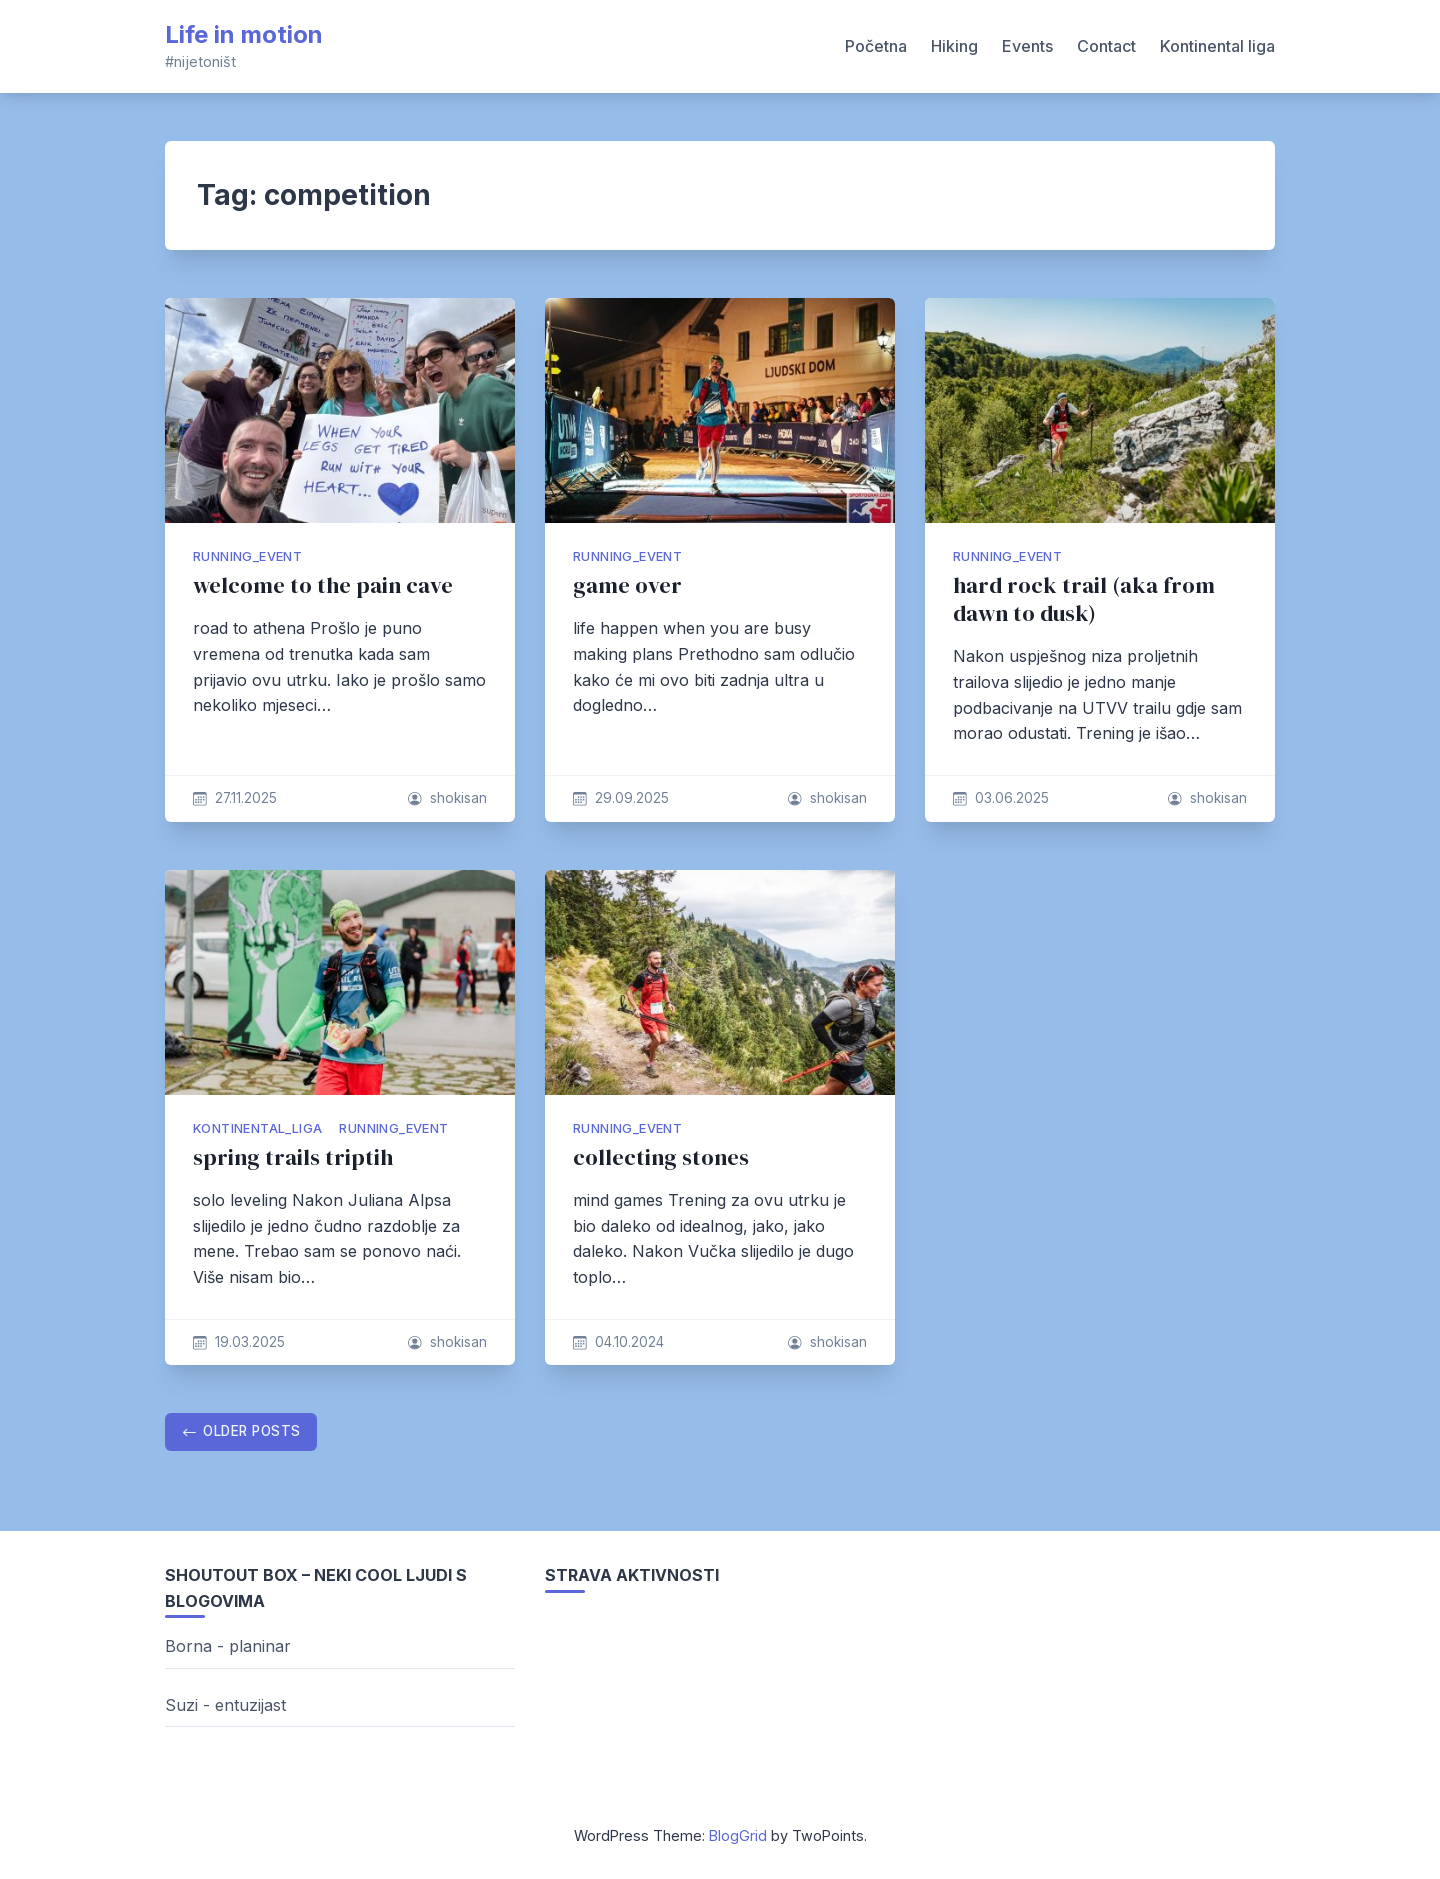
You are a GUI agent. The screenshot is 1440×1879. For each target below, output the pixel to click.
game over (627, 585)
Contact (1106, 46)
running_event (247, 556)
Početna (876, 46)
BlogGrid (738, 1835)
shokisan (458, 798)
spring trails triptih (293, 1157)
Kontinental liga (1217, 46)
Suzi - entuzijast (225, 1705)
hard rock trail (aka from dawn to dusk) (1084, 599)
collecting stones (661, 1157)
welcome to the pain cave (323, 585)
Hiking (954, 46)
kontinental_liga (257, 1128)
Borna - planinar (228, 1646)
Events (1027, 46)
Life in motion (244, 34)
